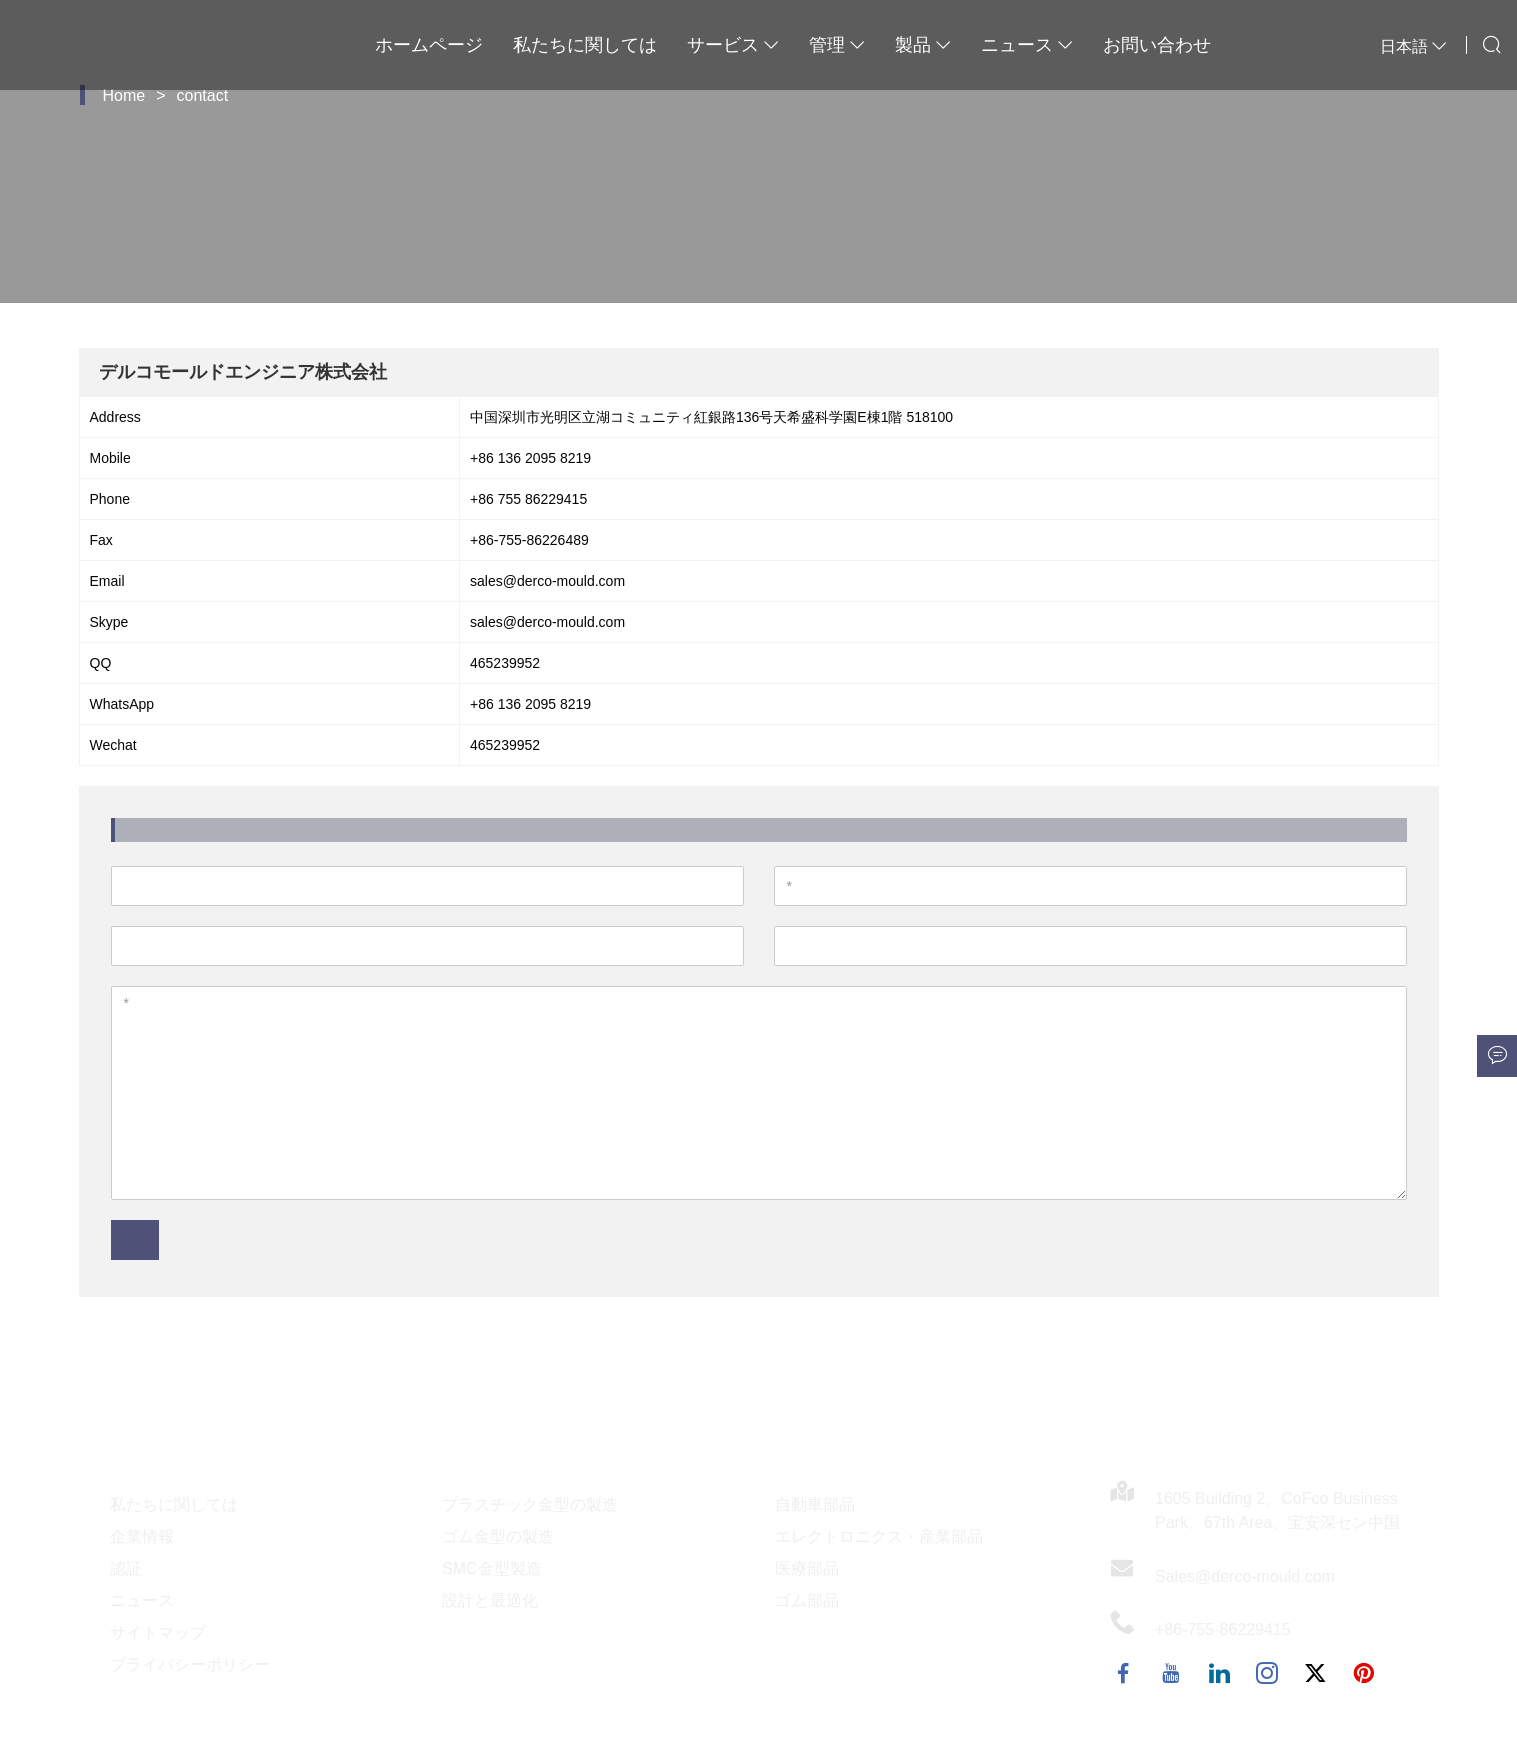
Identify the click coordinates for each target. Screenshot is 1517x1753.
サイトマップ (158, 1632)
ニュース (1027, 45)
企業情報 (142, 1536)
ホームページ (429, 45)
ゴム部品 (807, 1600)
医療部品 (807, 1568)
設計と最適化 (490, 1600)
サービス (733, 45)
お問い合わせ (1157, 45)
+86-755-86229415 (1223, 1629)
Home (124, 95)
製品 (923, 45)
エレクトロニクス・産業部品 (879, 1536)
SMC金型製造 (492, 1568)
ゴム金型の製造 (498, 1536)
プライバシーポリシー (190, 1664)
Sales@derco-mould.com (1245, 1576)
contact (203, 95)
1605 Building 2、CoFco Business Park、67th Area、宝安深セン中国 (1277, 1510)
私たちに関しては (585, 45)
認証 (126, 1568)
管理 (837, 45)
